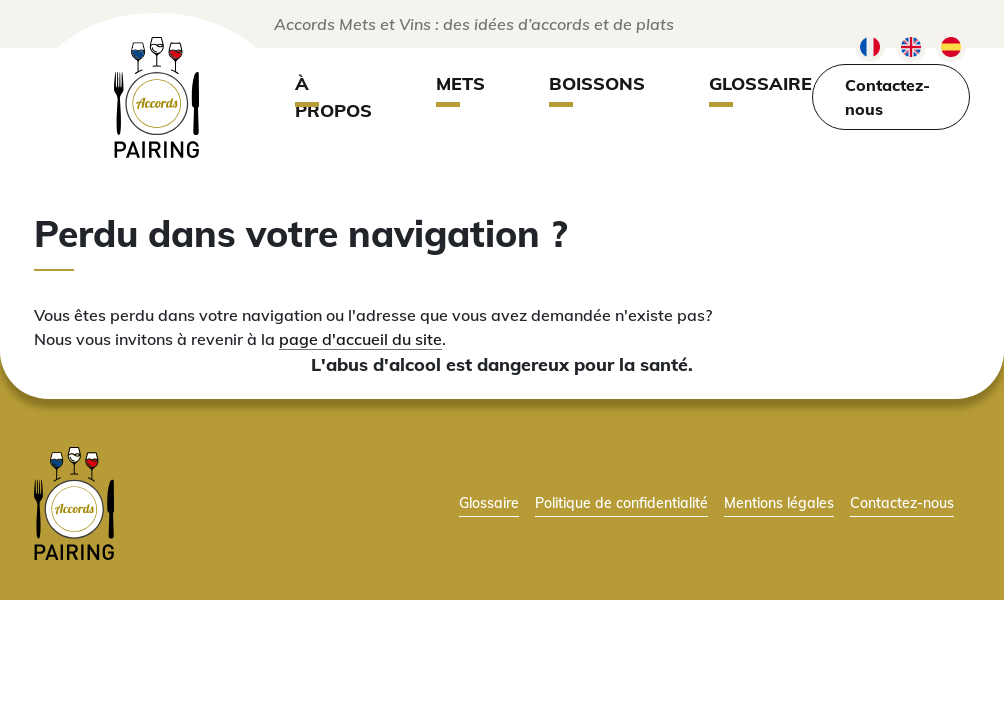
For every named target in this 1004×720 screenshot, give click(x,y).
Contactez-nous (887, 97)
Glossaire (760, 83)
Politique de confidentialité (621, 502)
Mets (460, 83)
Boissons (597, 83)
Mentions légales (779, 502)
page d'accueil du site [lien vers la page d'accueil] (360, 339)
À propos (333, 97)
